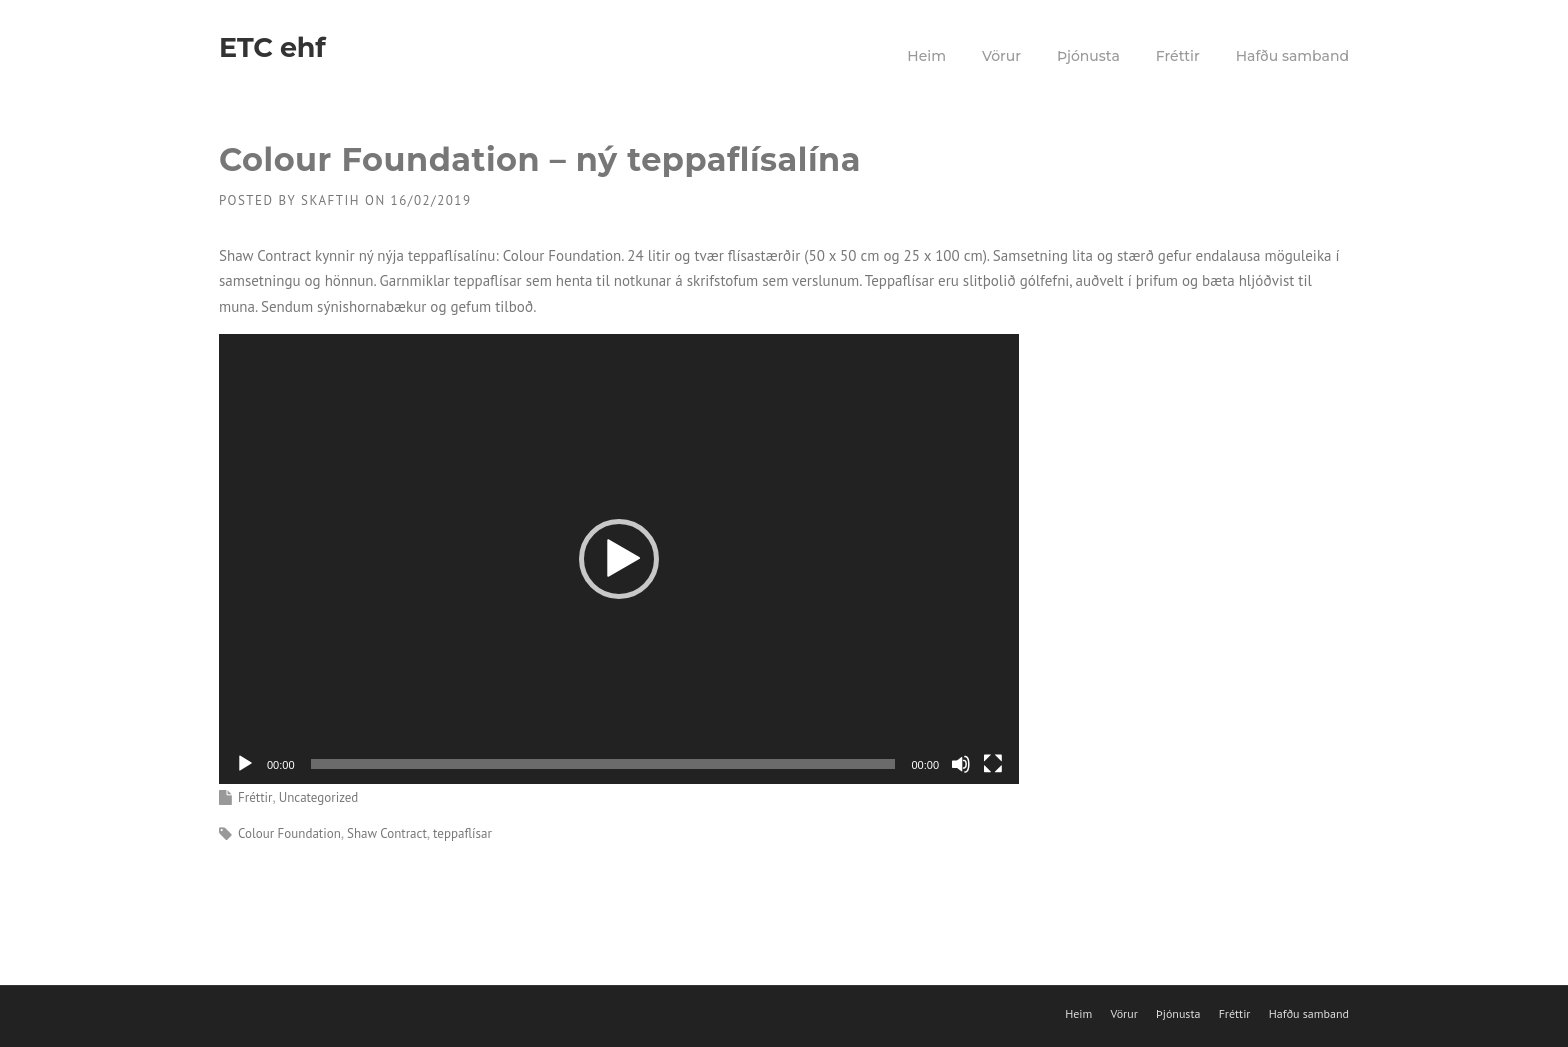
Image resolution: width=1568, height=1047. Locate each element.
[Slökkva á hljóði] (961, 764)
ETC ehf (272, 47)
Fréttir (1178, 56)
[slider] (603, 764)
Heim (926, 56)
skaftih (330, 200)
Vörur (1001, 56)
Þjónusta (1088, 56)
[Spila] (245, 764)
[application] (619, 559)
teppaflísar (462, 833)
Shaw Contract (387, 833)
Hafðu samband (1292, 56)
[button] (619, 559)
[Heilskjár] (993, 764)
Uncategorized (319, 797)
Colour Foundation (289, 833)
